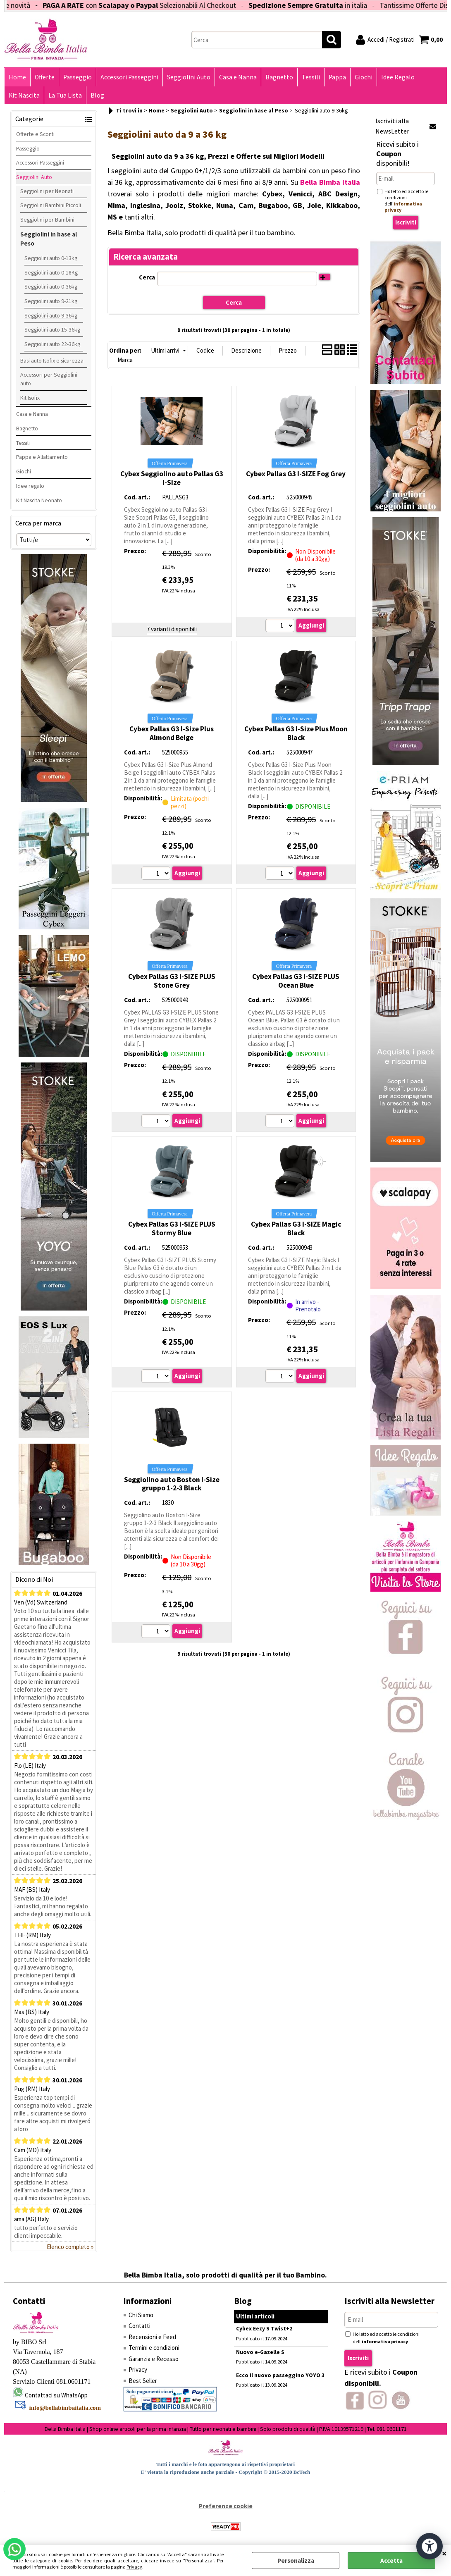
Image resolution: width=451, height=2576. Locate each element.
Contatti (139, 2326)
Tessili (311, 77)
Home (17, 77)
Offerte (45, 77)
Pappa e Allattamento (42, 457)
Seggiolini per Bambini (47, 219)
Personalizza (295, 2560)
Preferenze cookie (226, 2506)
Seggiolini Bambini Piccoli (50, 205)
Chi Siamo (141, 2315)
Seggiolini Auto (188, 77)
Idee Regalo (398, 77)
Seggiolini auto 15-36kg (52, 329)
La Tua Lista (65, 95)
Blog (97, 95)
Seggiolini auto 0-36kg (50, 286)
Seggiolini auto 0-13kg (50, 258)
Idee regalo (30, 485)
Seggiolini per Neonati (47, 191)
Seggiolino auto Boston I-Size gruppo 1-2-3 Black (172, 1484)
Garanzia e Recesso (154, 2359)
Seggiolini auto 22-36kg (52, 344)
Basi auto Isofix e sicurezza (52, 360)
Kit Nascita (24, 95)
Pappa (337, 77)
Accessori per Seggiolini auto (48, 379)
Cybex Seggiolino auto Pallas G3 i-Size (171, 478)
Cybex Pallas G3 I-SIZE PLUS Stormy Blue (171, 1228)
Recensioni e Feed (152, 2337)
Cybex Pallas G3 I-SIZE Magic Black (296, 1228)
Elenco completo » (70, 2247)
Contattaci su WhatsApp (56, 2395)
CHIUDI (444, 2553)
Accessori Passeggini (129, 77)
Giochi (363, 77)
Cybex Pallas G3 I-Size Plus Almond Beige (171, 733)
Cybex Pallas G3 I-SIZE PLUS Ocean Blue (295, 981)
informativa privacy (385, 2341)
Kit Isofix (30, 397)
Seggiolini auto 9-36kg (50, 315)
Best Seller (143, 2381)
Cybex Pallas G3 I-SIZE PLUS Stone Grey (171, 981)
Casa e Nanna (238, 77)
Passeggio (77, 77)
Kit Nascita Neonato (39, 500)
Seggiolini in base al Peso (48, 239)
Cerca (147, 277)
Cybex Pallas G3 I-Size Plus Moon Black (296, 733)
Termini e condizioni (154, 2348)
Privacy (134, 2567)
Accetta (391, 2560)
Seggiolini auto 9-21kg (50, 301)
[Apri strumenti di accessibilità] (429, 2546)
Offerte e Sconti (35, 134)
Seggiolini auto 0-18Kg (51, 272)
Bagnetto (279, 77)
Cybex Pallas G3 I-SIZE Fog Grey (296, 473)
